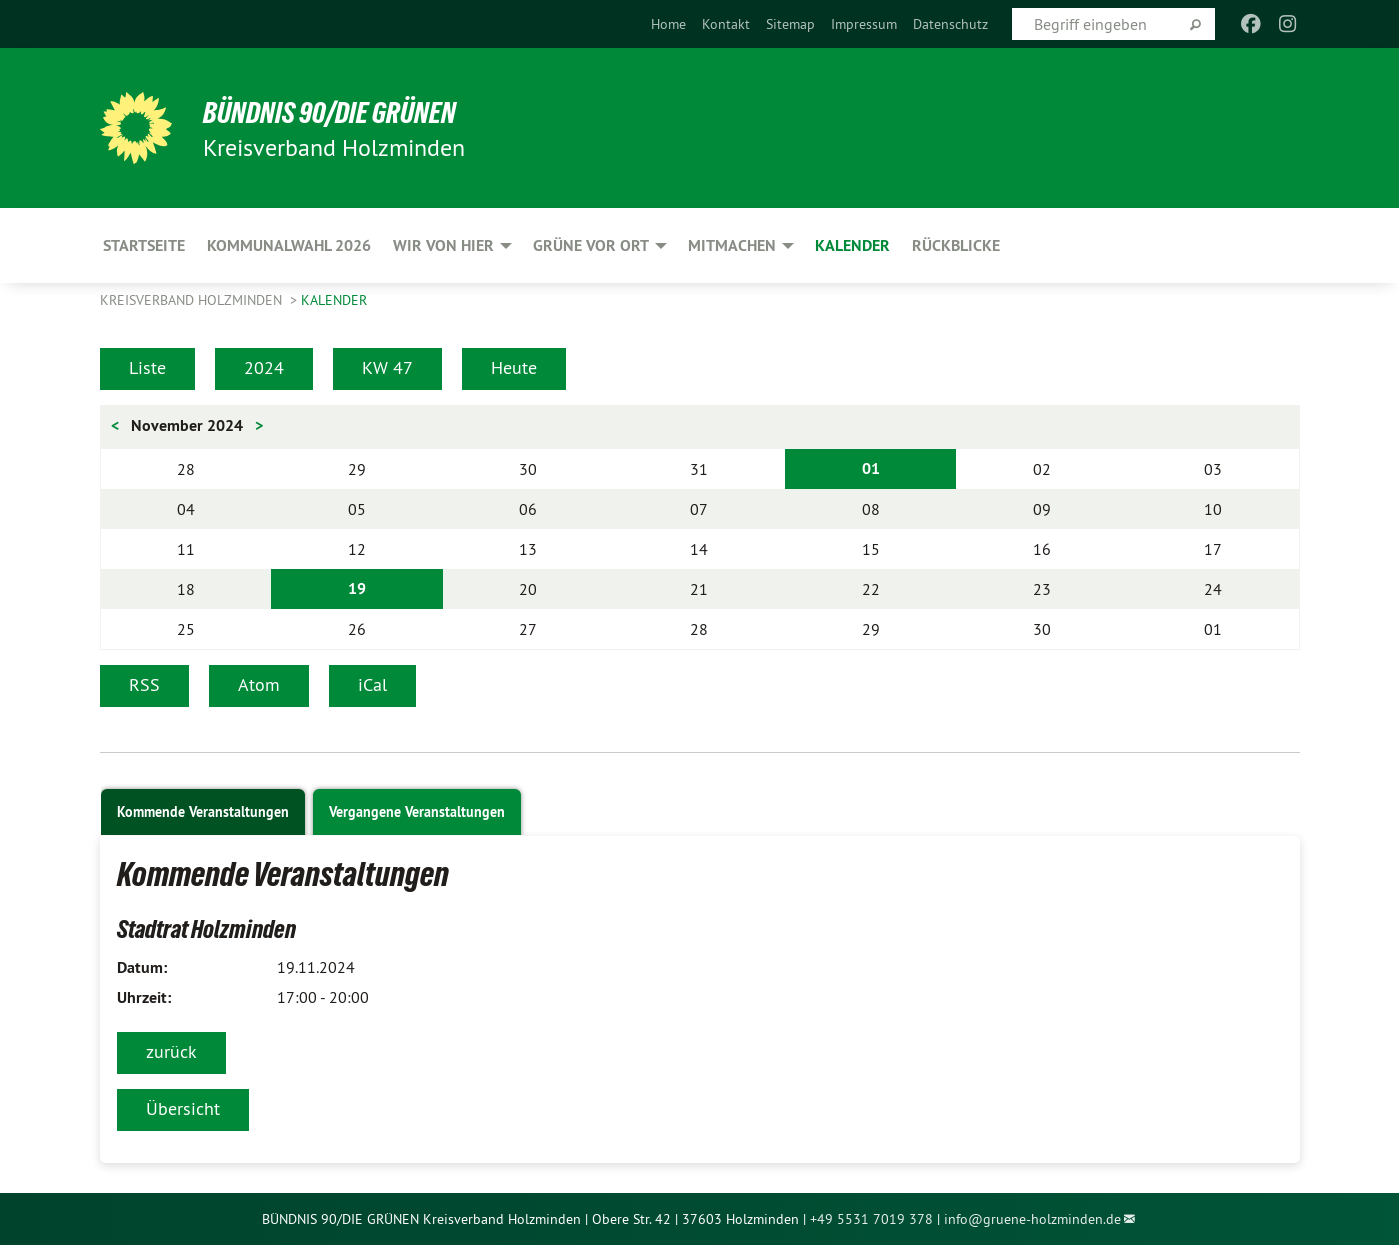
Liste (147, 367)
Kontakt (726, 24)
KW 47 (387, 367)
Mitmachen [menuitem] (732, 245)
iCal (372, 684)
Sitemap (790, 24)
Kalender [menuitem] (852, 245)
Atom (259, 684)
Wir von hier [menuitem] (443, 245)
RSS (144, 684)
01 (871, 468)
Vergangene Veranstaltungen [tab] (417, 812)
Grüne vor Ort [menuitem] (591, 245)
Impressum (864, 24)
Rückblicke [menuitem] (956, 245)
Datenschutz (950, 24)
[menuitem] (668, 24)
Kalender (334, 300)
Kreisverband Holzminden (193, 300)
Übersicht (183, 1108)
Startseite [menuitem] (144, 245)
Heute (514, 367)
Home (668, 24)
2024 (264, 367)
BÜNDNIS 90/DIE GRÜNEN (346, 112)
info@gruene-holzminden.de (1032, 1219)
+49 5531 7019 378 (871, 1219)
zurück (171, 1051)
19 (357, 588)
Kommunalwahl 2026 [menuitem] (289, 245)
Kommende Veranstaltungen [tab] (203, 812)
